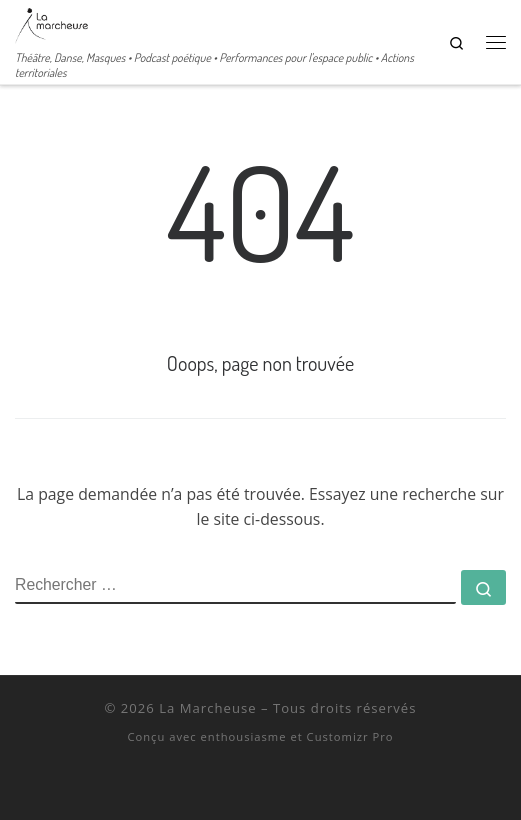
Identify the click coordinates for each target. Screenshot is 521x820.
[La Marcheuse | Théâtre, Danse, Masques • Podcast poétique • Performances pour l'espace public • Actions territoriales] (51, 23)
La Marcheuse (207, 708)
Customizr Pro (350, 736)
